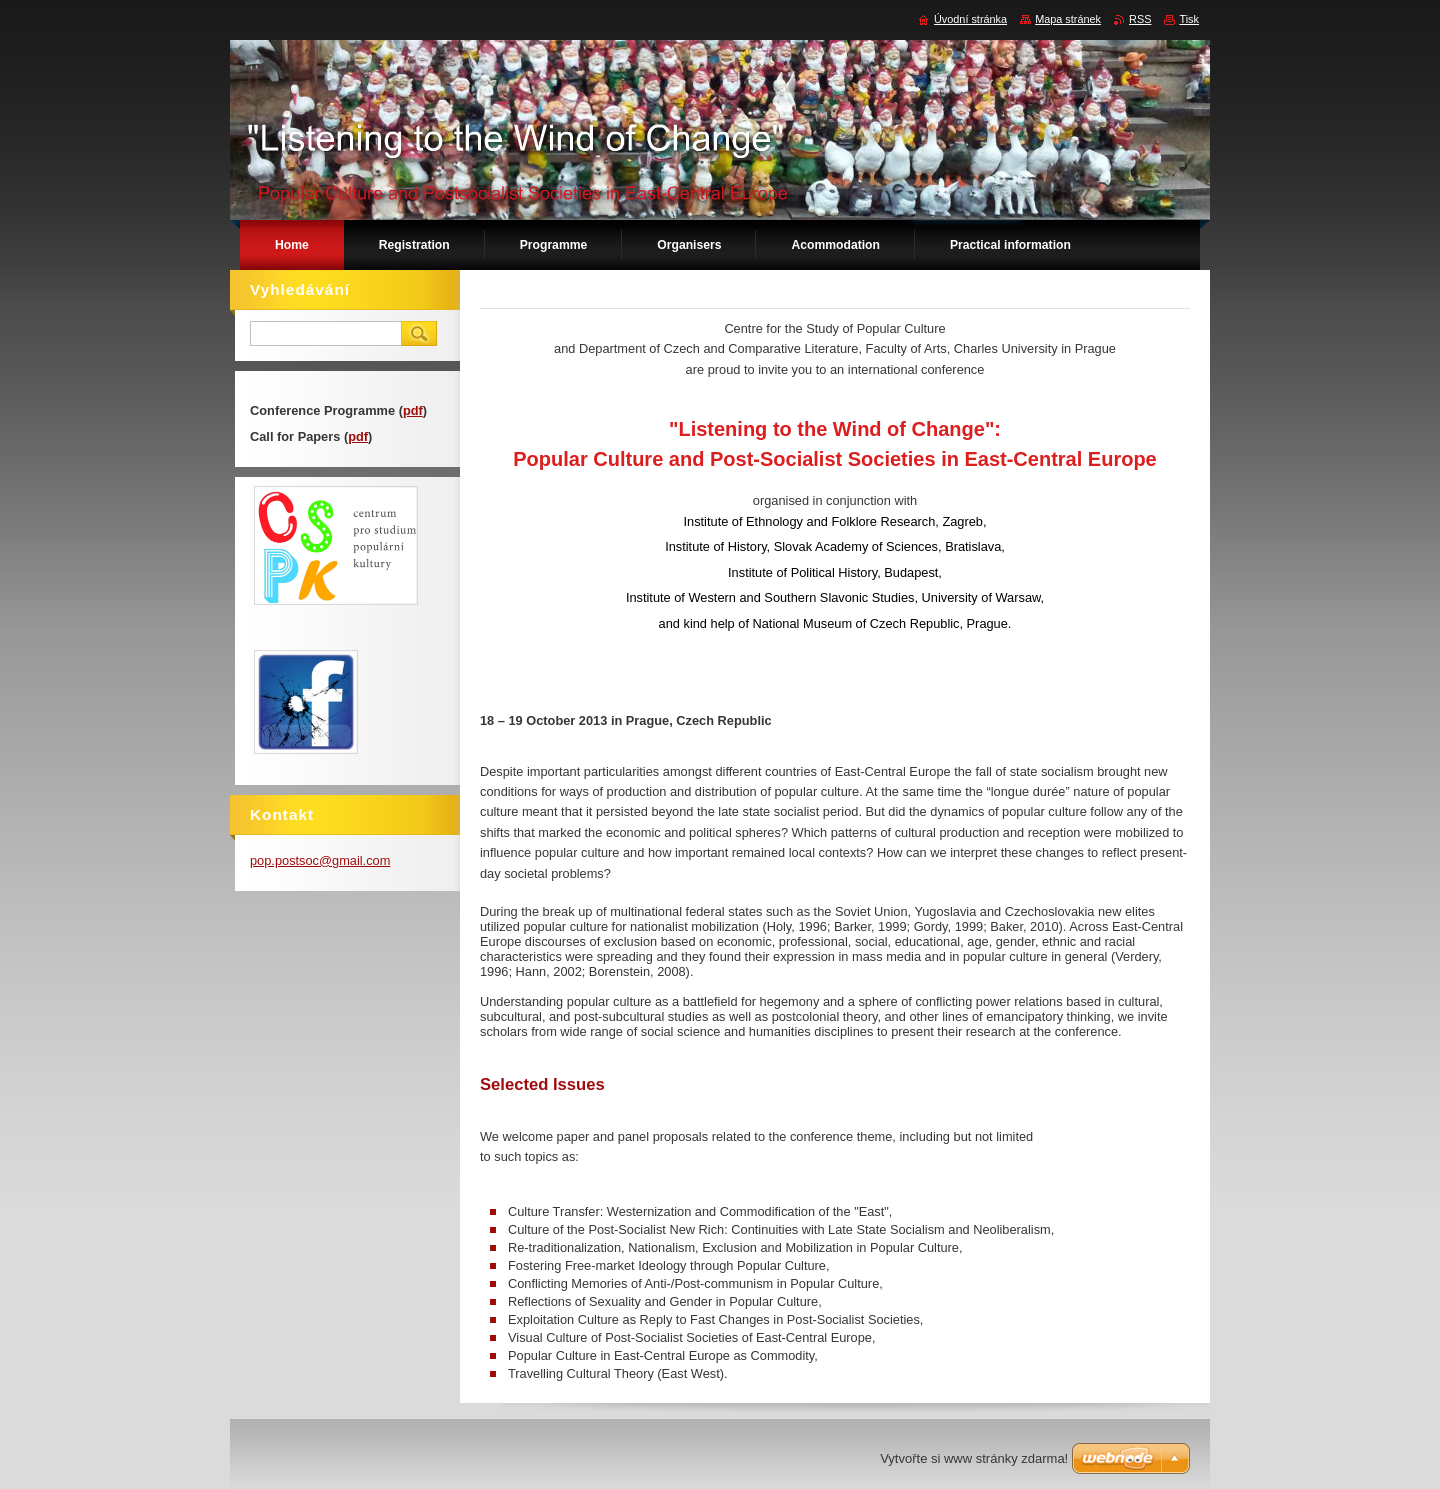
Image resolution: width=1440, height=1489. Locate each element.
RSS (1140, 19)
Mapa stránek (1068, 19)
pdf (413, 410)
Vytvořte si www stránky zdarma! (974, 1458)
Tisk (1189, 19)
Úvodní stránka (970, 19)
